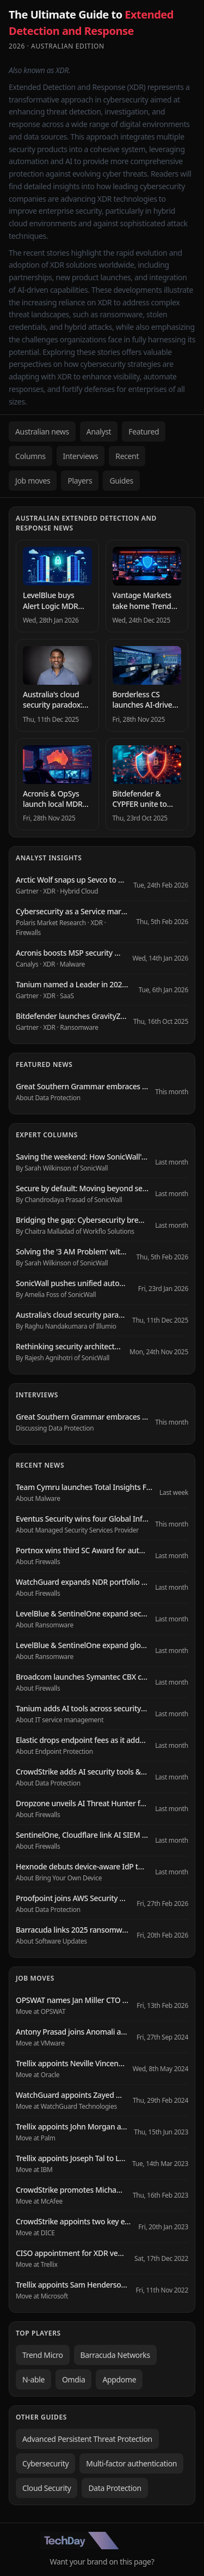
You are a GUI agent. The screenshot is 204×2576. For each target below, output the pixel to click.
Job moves (32, 480)
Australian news (42, 431)
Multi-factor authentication (131, 2463)
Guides (121, 480)
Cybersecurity (45, 2463)
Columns (30, 456)
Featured (143, 431)
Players (79, 480)
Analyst (99, 431)
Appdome (119, 2379)
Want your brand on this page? (102, 2561)
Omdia (73, 2379)
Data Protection (114, 2488)
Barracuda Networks (115, 2355)
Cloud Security (46, 2488)
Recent (127, 456)
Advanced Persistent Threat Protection (87, 2439)
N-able (33, 2379)
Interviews (80, 456)
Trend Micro (42, 2355)
